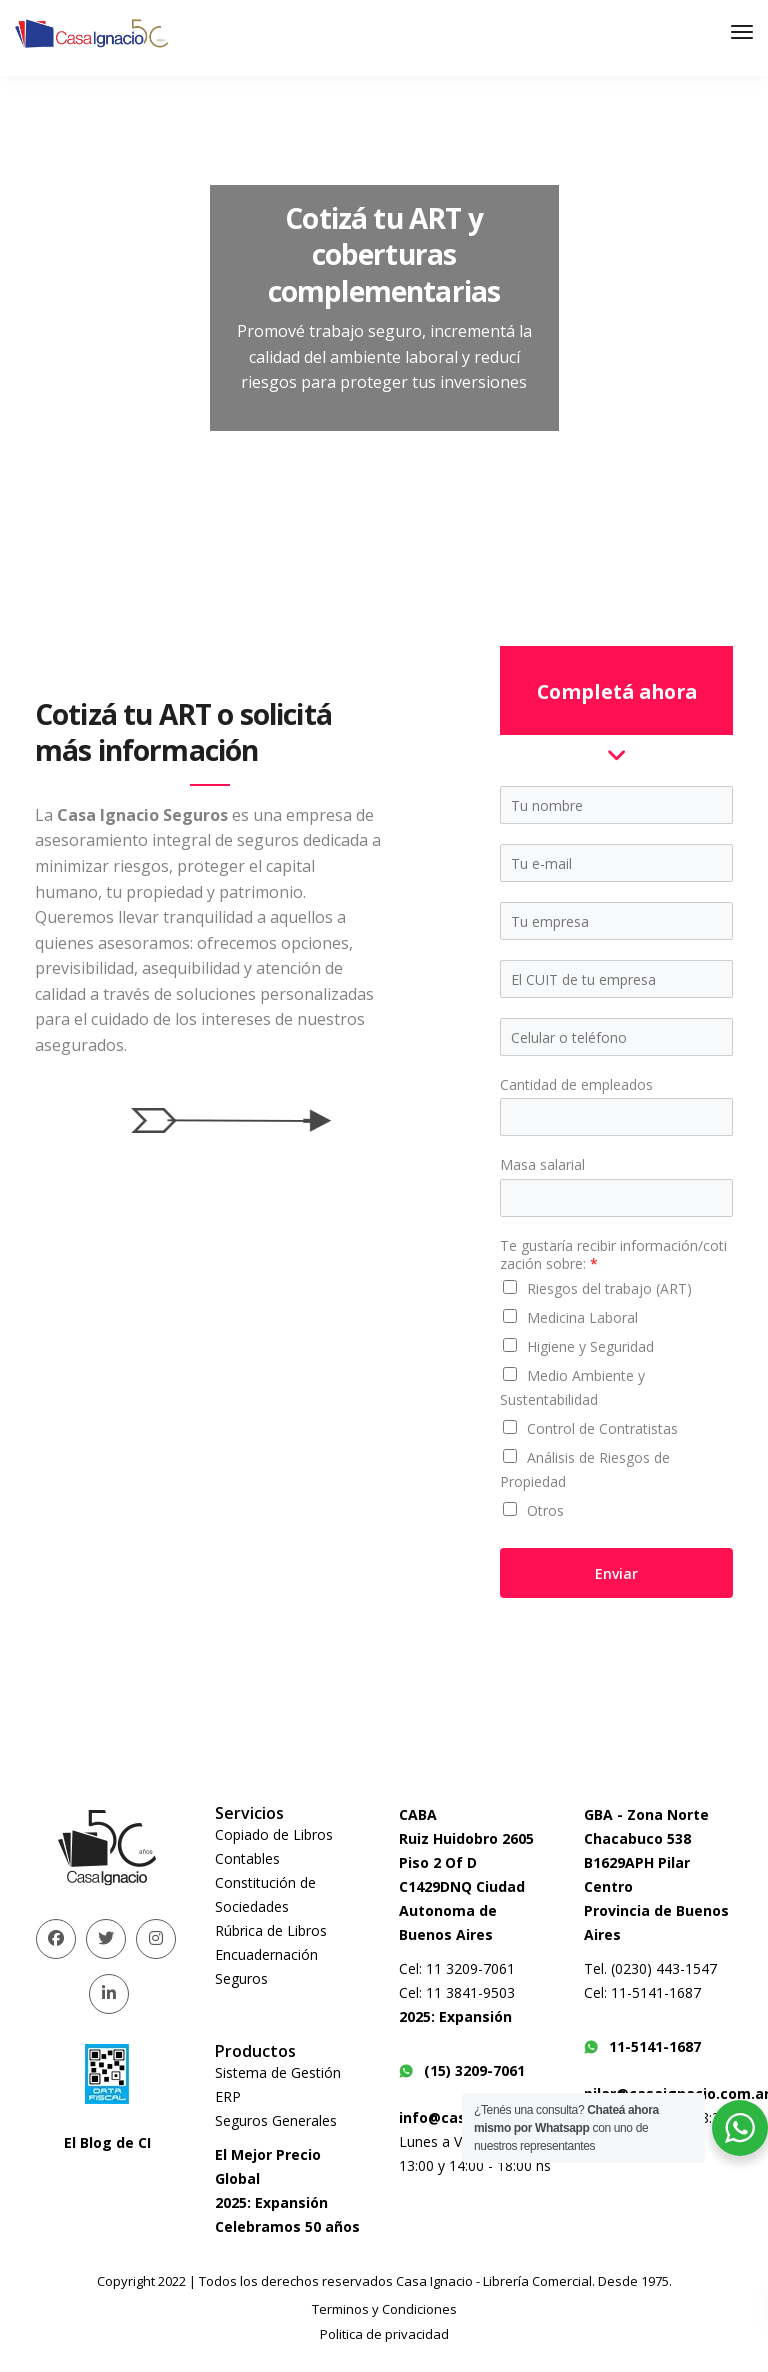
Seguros (241, 1978)
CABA (418, 1814)
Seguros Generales (276, 2120)
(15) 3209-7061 (462, 2070)
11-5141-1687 (642, 2046)
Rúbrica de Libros (271, 1930)
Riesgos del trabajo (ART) (609, 1288)
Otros (545, 1510)
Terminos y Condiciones (384, 2309)
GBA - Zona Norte (646, 1814)
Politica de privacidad (384, 2334)
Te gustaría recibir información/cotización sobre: (613, 1255)
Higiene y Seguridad (590, 1346)
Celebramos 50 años (287, 2226)
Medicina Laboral (582, 1317)
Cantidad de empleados (576, 1085)
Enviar (616, 1573)
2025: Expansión (271, 2202)
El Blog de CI (107, 2142)
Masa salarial (542, 1165)
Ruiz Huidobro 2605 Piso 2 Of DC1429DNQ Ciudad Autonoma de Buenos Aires (466, 1886)
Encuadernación (266, 1954)
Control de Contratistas (602, 1428)
